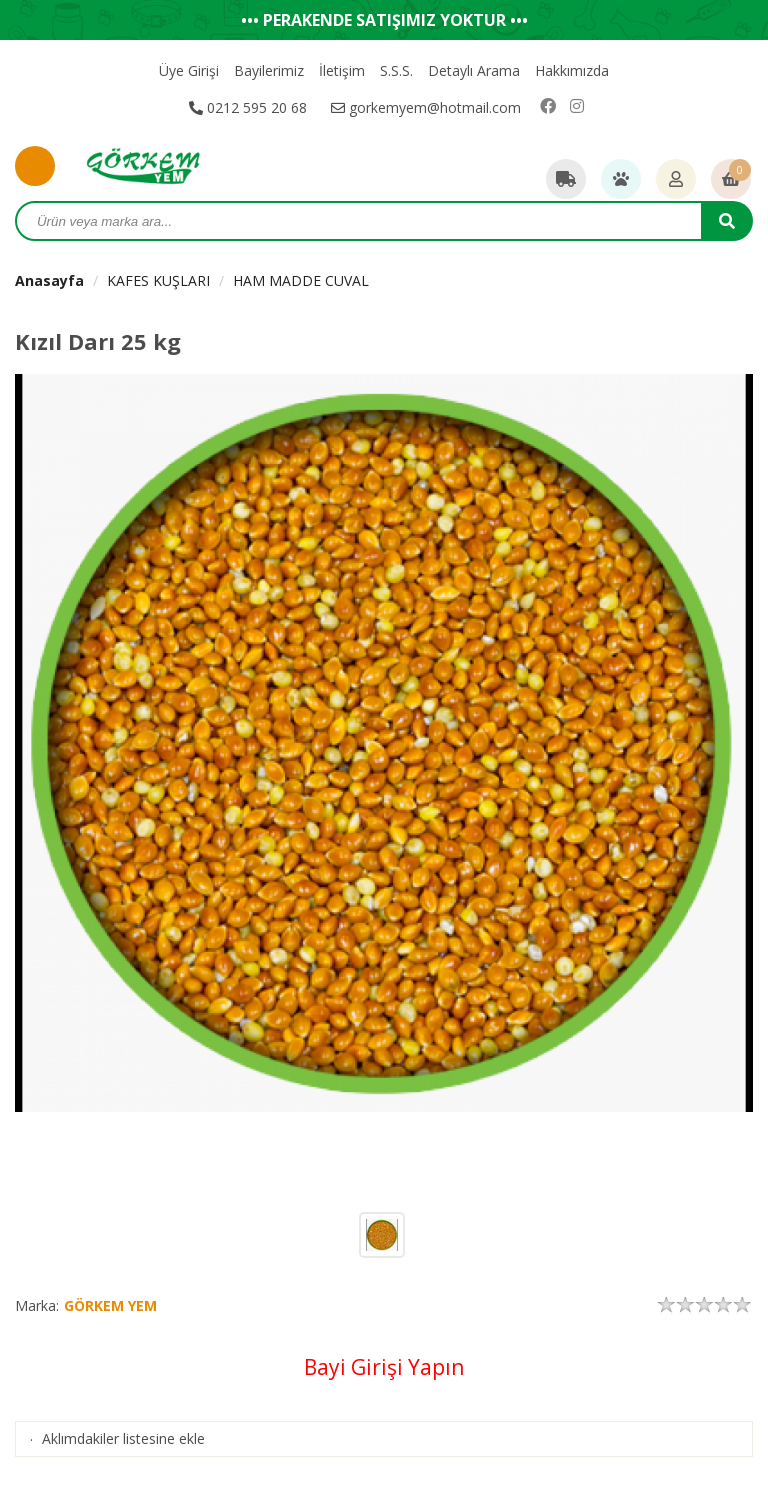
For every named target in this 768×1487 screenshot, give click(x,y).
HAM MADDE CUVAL (301, 280)
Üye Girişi (189, 70)
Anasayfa (49, 280)
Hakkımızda (572, 70)
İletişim (342, 70)
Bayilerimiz (269, 70)
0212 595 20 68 (248, 107)
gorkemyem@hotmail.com (426, 107)
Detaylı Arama (474, 70)
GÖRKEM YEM (110, 1305)
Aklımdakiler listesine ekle (123, 1438)
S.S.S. (396, 70)
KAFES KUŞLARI (158, 280)
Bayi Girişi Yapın (384, 1367)
